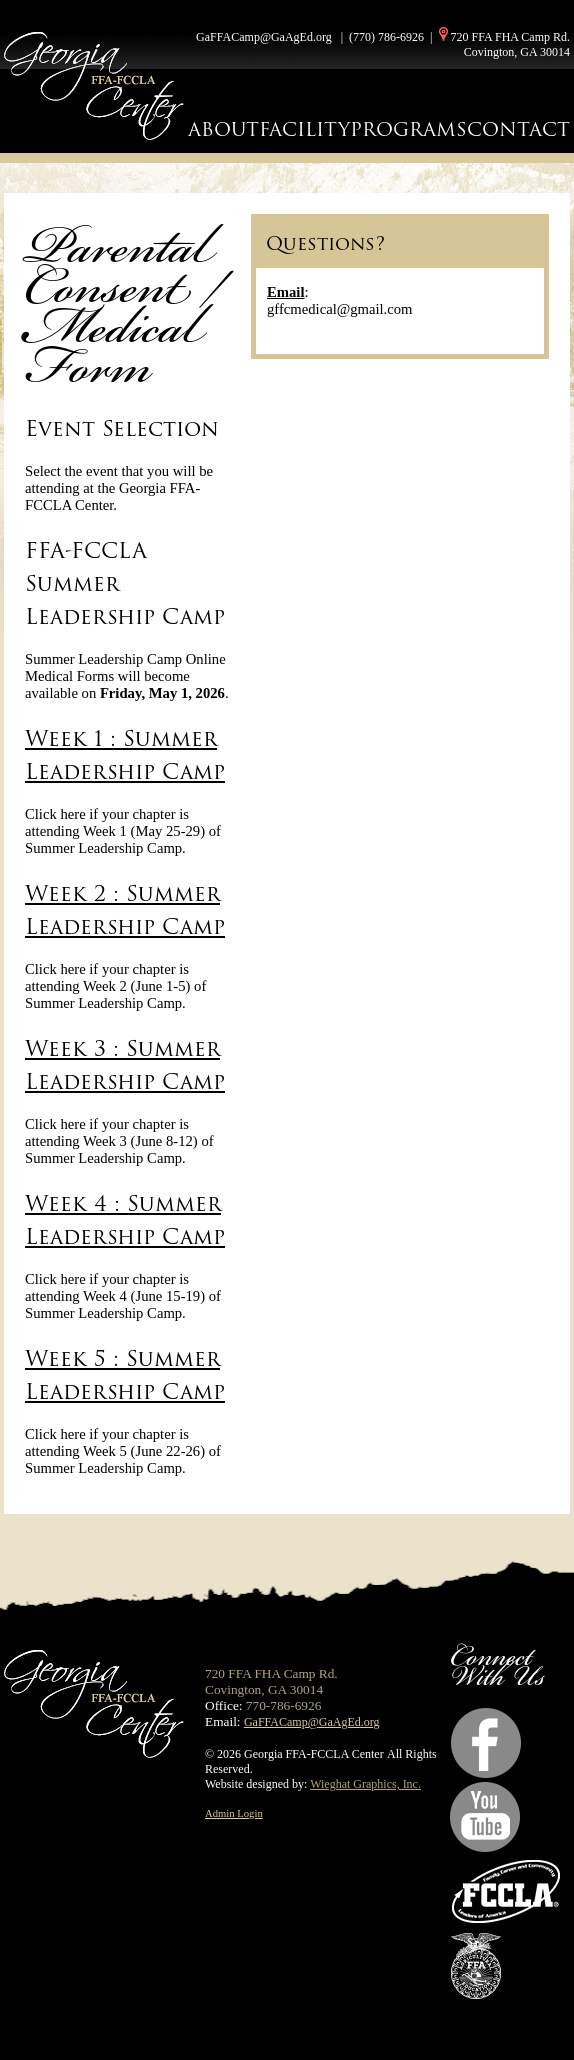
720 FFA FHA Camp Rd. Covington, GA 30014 (510, 44)
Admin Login (234, 1813)
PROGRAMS (408, 129)
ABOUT (223, 129)
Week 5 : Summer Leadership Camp (125, 1375)
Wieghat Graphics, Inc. (365, 1784)
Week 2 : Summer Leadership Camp (125, 910)
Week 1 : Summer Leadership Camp (125, 755)
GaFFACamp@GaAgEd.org (264, 37)
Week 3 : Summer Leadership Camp (125, 1065)
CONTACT (518, 129)
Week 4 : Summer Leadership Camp (125, 1220)
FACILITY (304, 129)
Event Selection (122, 428)
